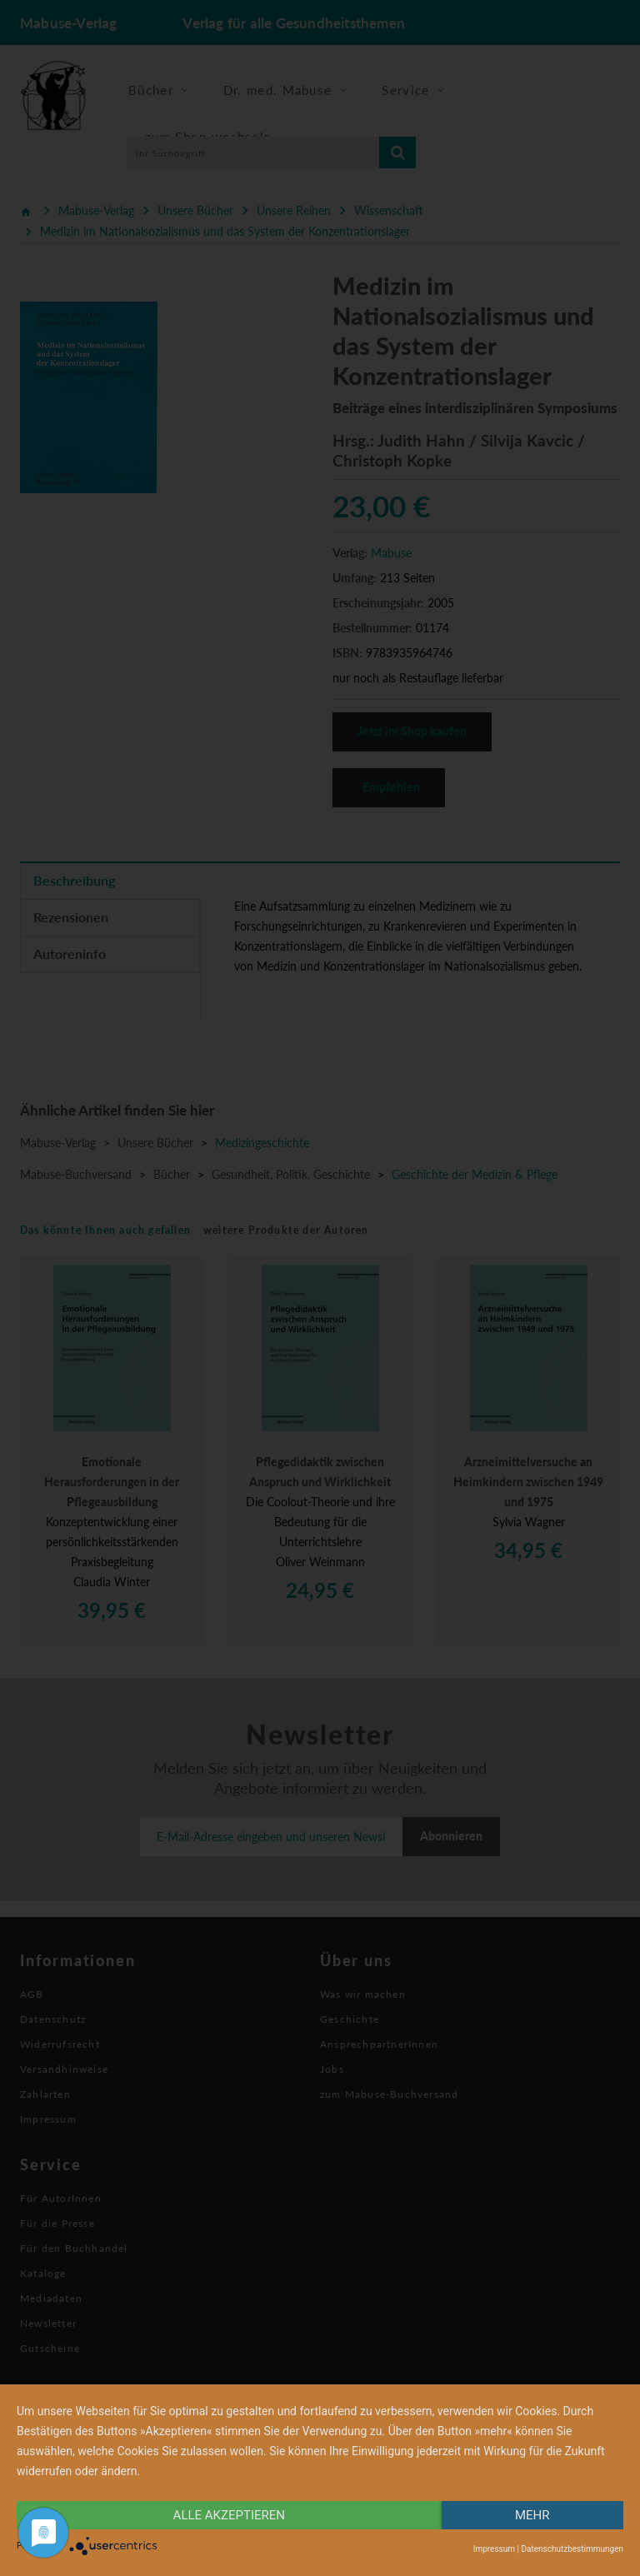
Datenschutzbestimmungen (572, 2549)
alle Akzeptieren (229, 2515)
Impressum (494, 2549)
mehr (532, 2515)
